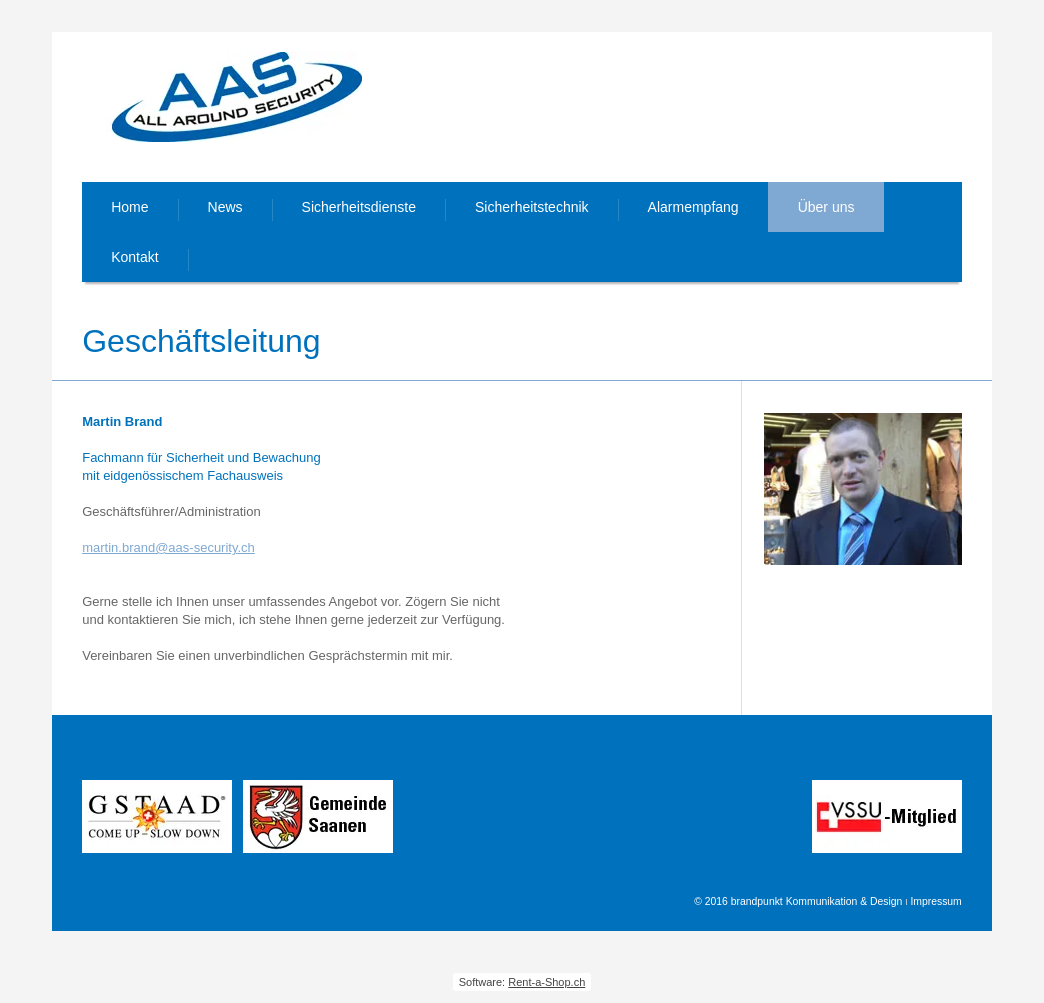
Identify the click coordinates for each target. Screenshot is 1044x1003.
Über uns (826, 207)
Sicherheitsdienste (359, 207)
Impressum (935, 901)
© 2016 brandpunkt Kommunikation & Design (798, 901)
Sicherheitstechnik (532, 207)
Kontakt (134, 257)
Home (129, 207)
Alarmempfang (693, 207)
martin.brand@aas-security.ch (168, 547)
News (225, 207)
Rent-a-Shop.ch (546, 982)
